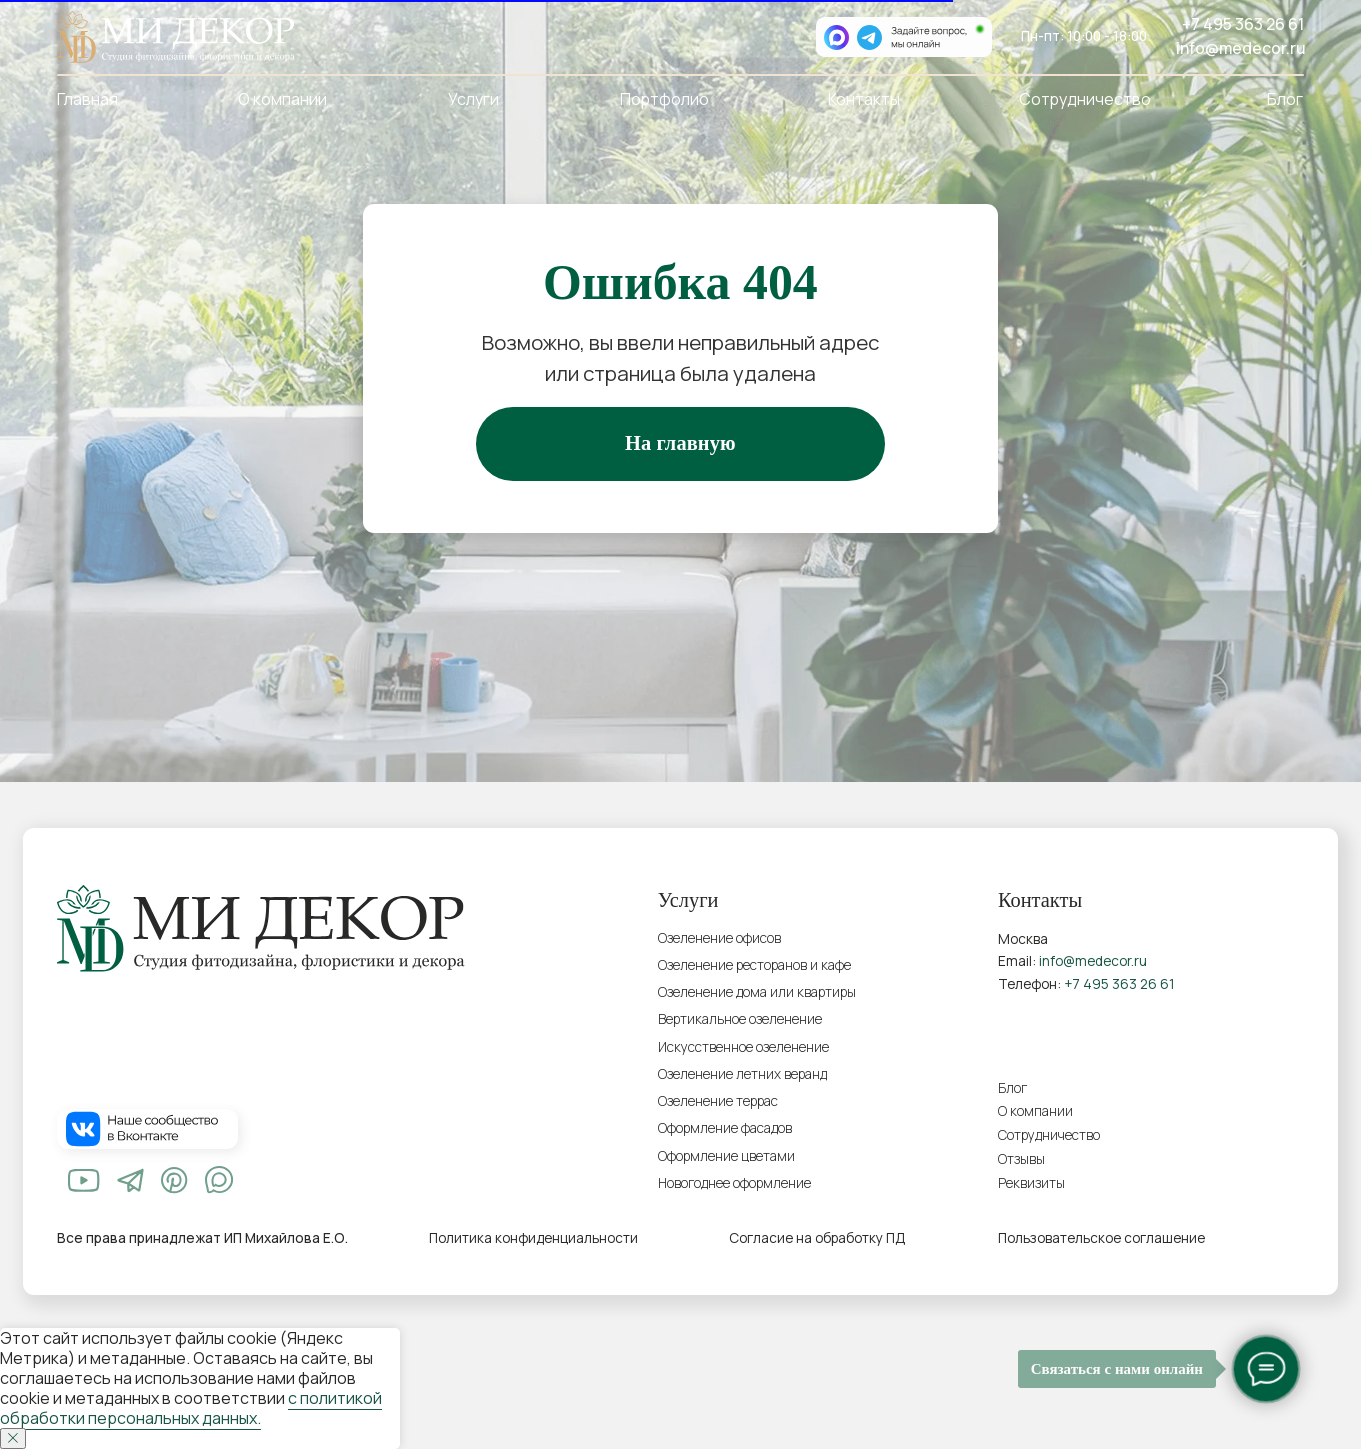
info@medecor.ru (1241, 48)
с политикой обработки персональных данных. (191, 1408)
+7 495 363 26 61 (1243, 24)
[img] (84, 1180)
